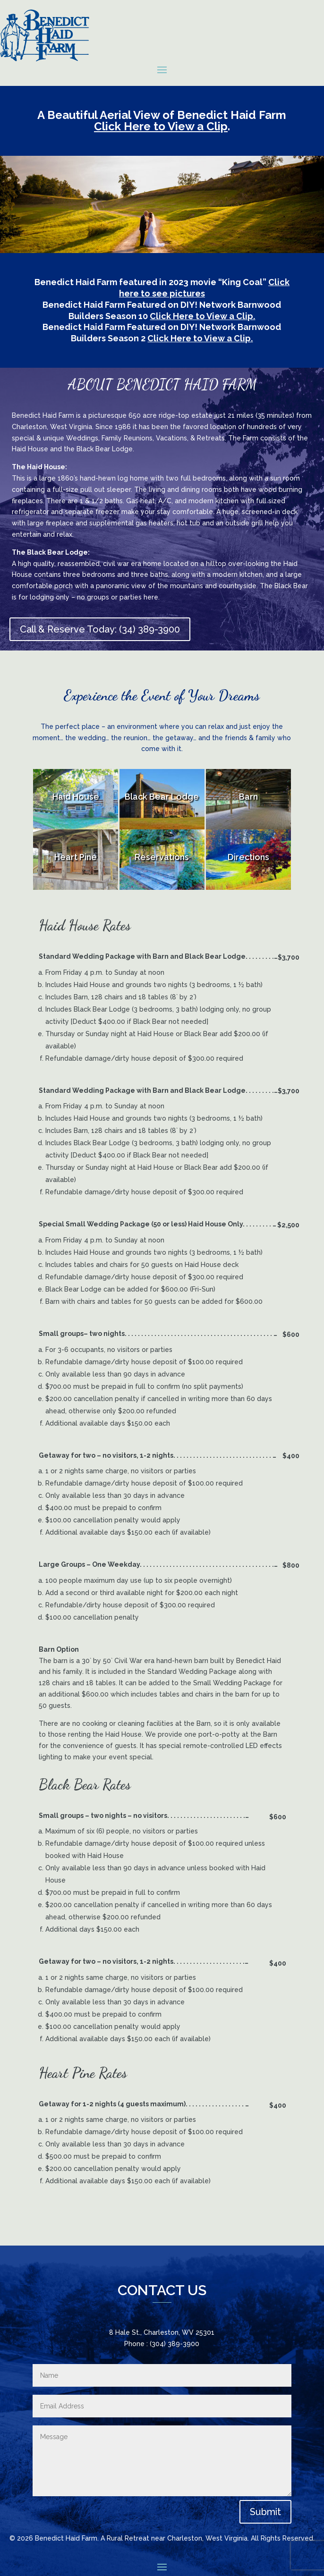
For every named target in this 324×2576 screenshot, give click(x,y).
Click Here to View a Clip (161, 126)
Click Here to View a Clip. (202, 316)
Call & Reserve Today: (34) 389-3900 (100, 629)
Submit (265, 2511)
